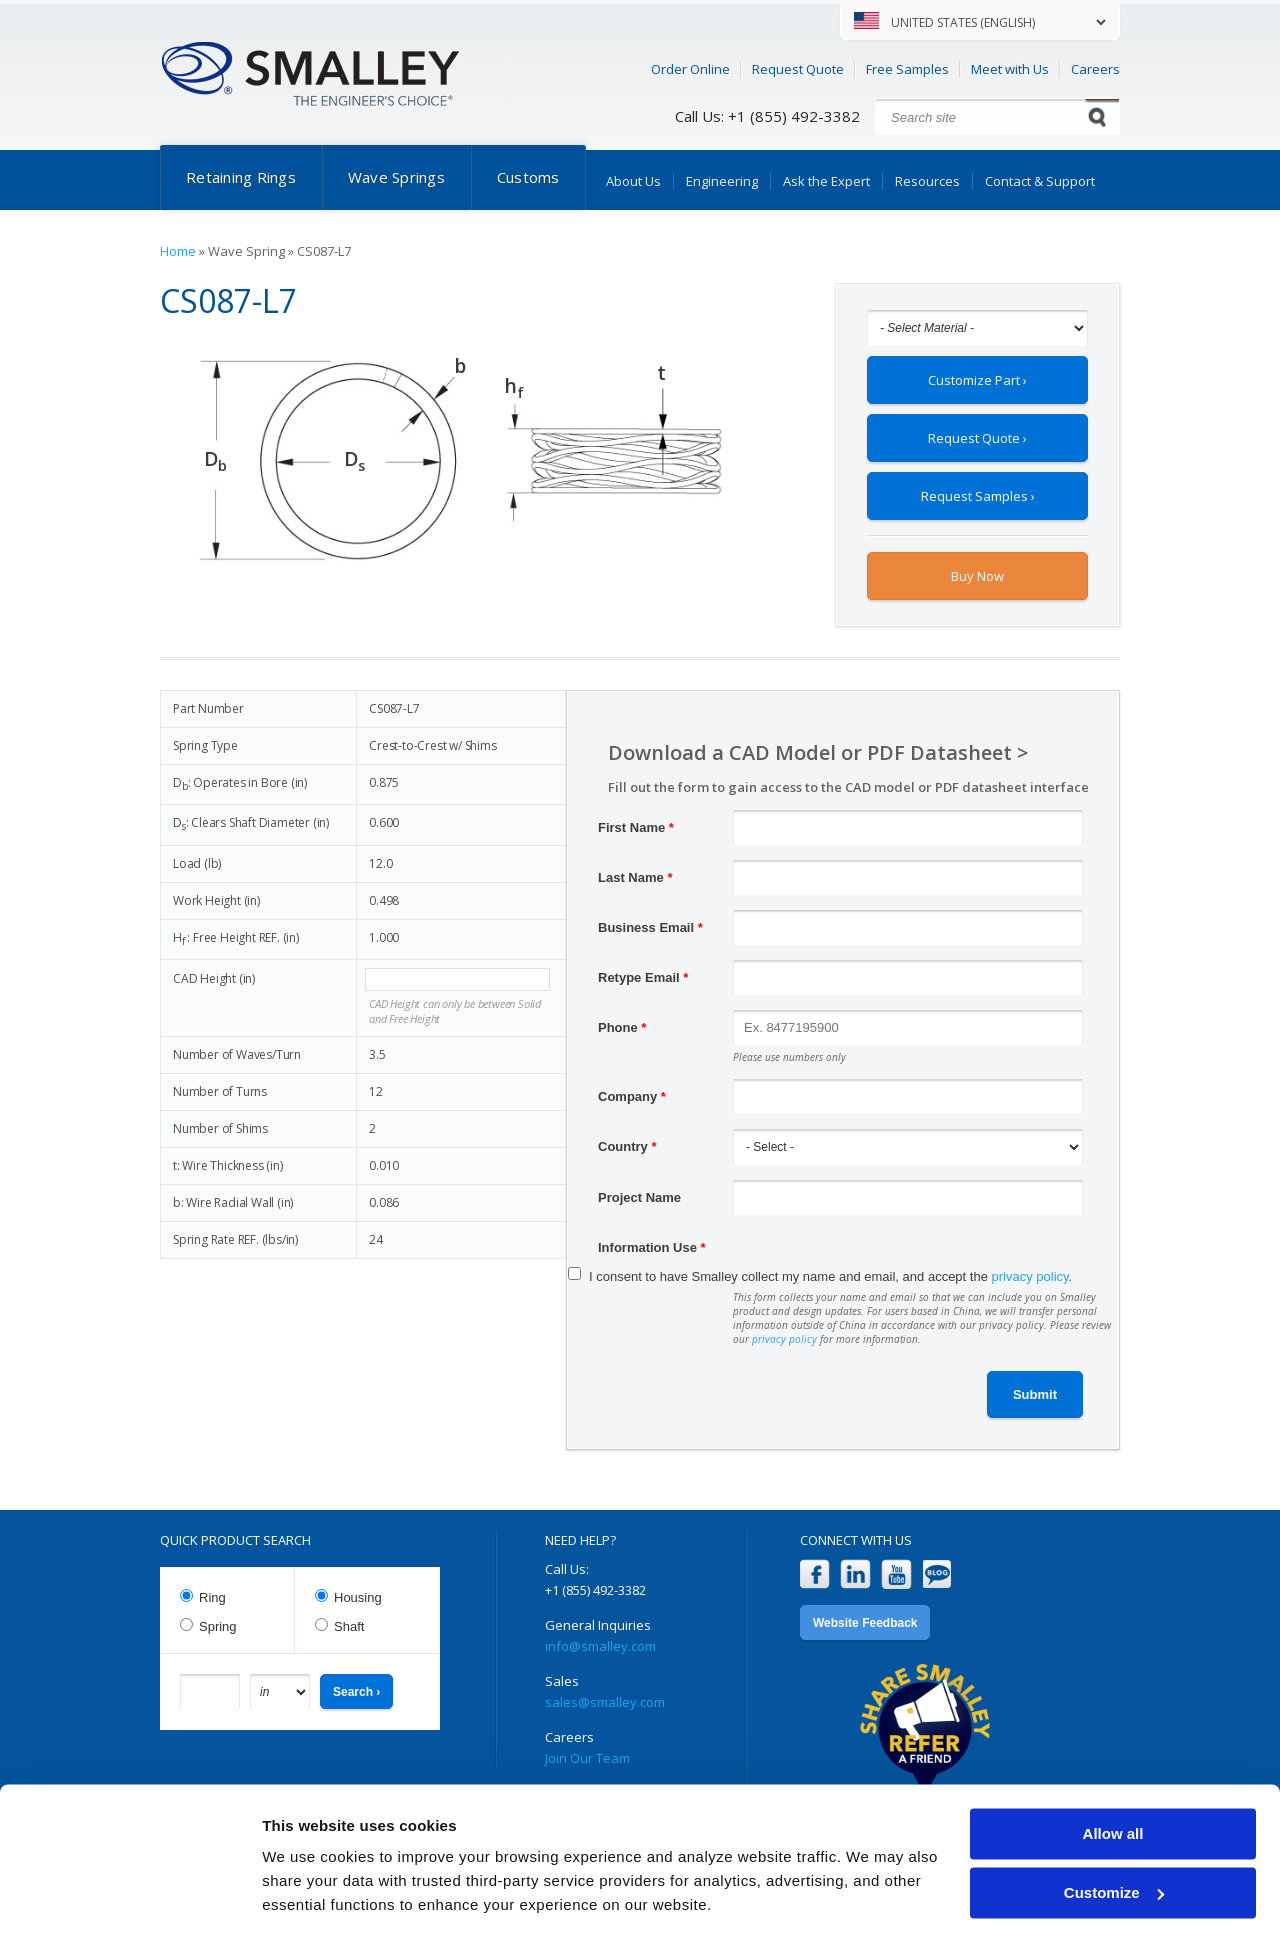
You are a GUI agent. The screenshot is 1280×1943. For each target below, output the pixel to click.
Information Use (652, 1247)
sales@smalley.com (605, 1702)
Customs (528, 177)
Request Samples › (978, 496)
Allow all (1113, 1777)
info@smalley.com (600, 1646)
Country (627, 1146)
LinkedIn (855, 1574)
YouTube (896, 1574)
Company (632, 1096)
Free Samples (907, 69)
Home (178, 251)
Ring (212, 1597)
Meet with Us (1010, 69)
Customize (1114, 1835)
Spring (218, 1626)
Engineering (722, 181)
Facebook (814, 1574)
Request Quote (798, 69)
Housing (358, 1597)
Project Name (639, 1197)
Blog (937, 1574)
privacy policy (1030, 1276)
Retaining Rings (241, 177)
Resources (927, 181)
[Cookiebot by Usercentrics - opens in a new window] (129, 1904)
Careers (1095, 69)
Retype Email (643, 977)
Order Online (690, 69)
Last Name (635, 877)
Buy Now (977, 576)
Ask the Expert (826, 181)
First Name (636, 827)
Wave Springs (396, 177)
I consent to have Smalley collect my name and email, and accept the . (830, 1276)
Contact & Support (1040, 181)
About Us (633, 181)
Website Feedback (865, 1623)
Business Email (650, 927)
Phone (622, 1027)
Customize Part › (977, 380)
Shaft (349, 1626)
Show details (308, 1903)
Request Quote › (977, 438)
